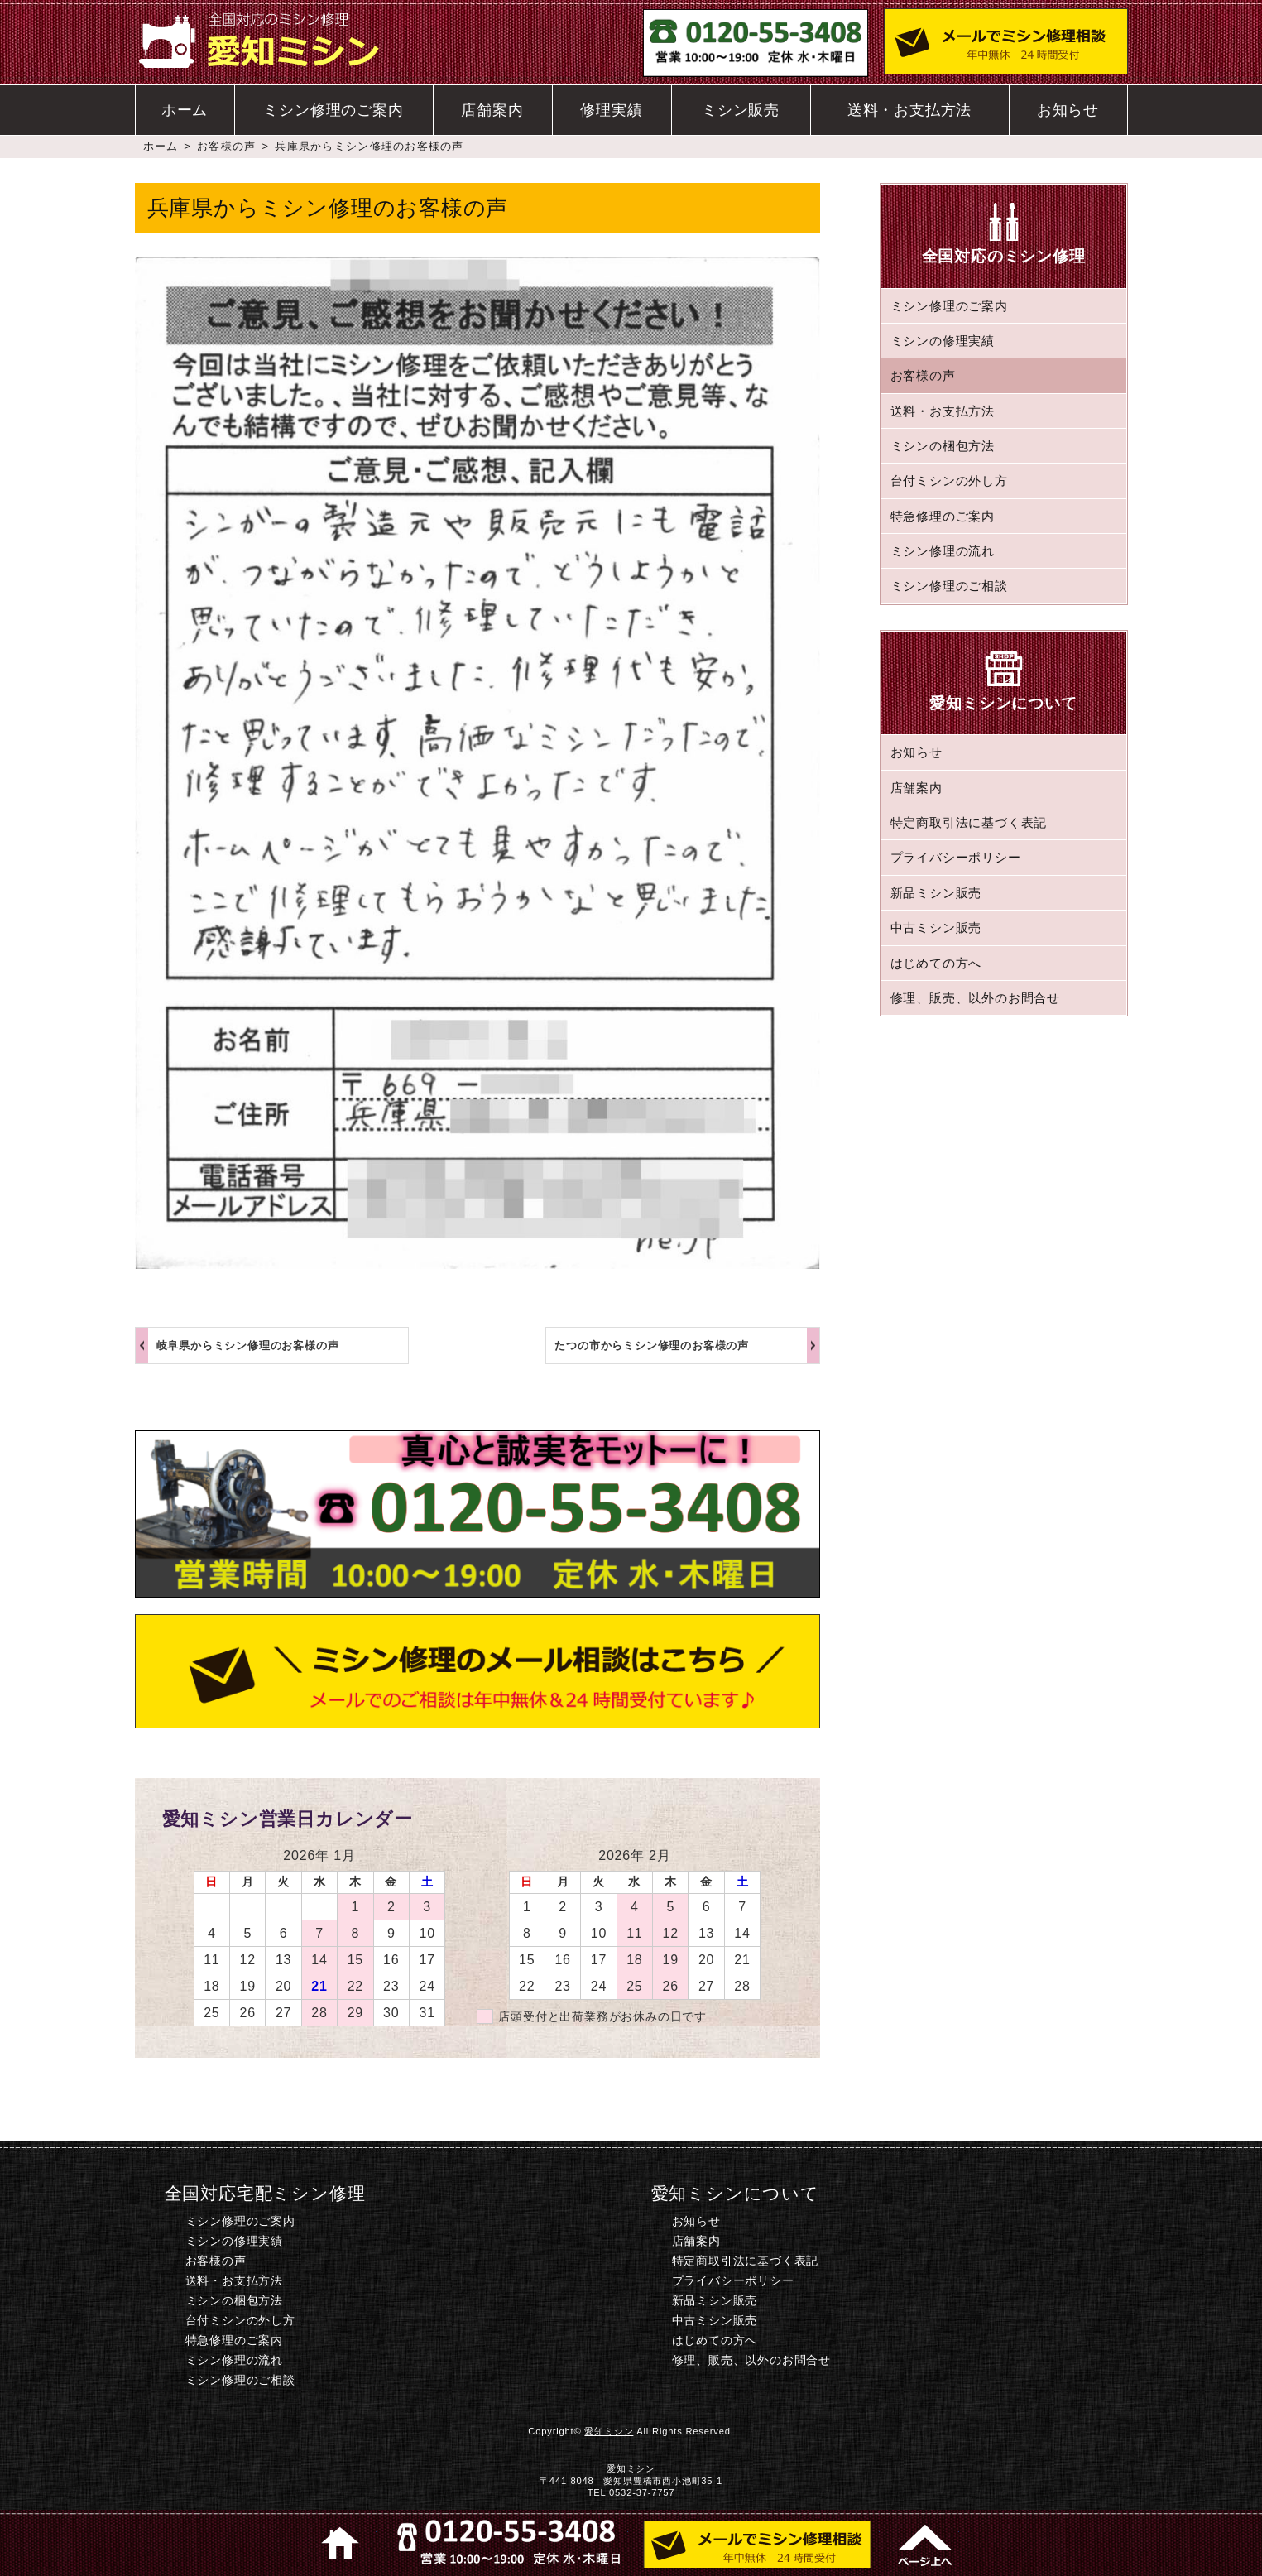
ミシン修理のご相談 (949, 586)
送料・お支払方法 (909, 110)
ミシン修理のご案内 (333, 110)
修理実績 (611, 110)
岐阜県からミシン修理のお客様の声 (247, 1345)
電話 (505, 2543)
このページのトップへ (922, 2543)
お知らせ (1068, 110)
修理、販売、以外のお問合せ (975, 998)
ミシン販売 (741, 110)
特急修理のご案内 (942, 516)
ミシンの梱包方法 (942, 446)
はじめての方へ (936, 963)
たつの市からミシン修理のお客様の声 (651, 1345)
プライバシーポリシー (955, 857)
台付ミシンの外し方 (949, 480)
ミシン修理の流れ (942, 551)
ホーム (184, 110)
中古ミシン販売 (936, 927)
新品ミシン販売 (936, 893)
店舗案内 (492, 110)
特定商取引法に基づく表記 (969, 822)
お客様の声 (226, 146)
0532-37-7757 (641, 2492)
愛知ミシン (608, 2431)
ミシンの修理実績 (942, 341)
